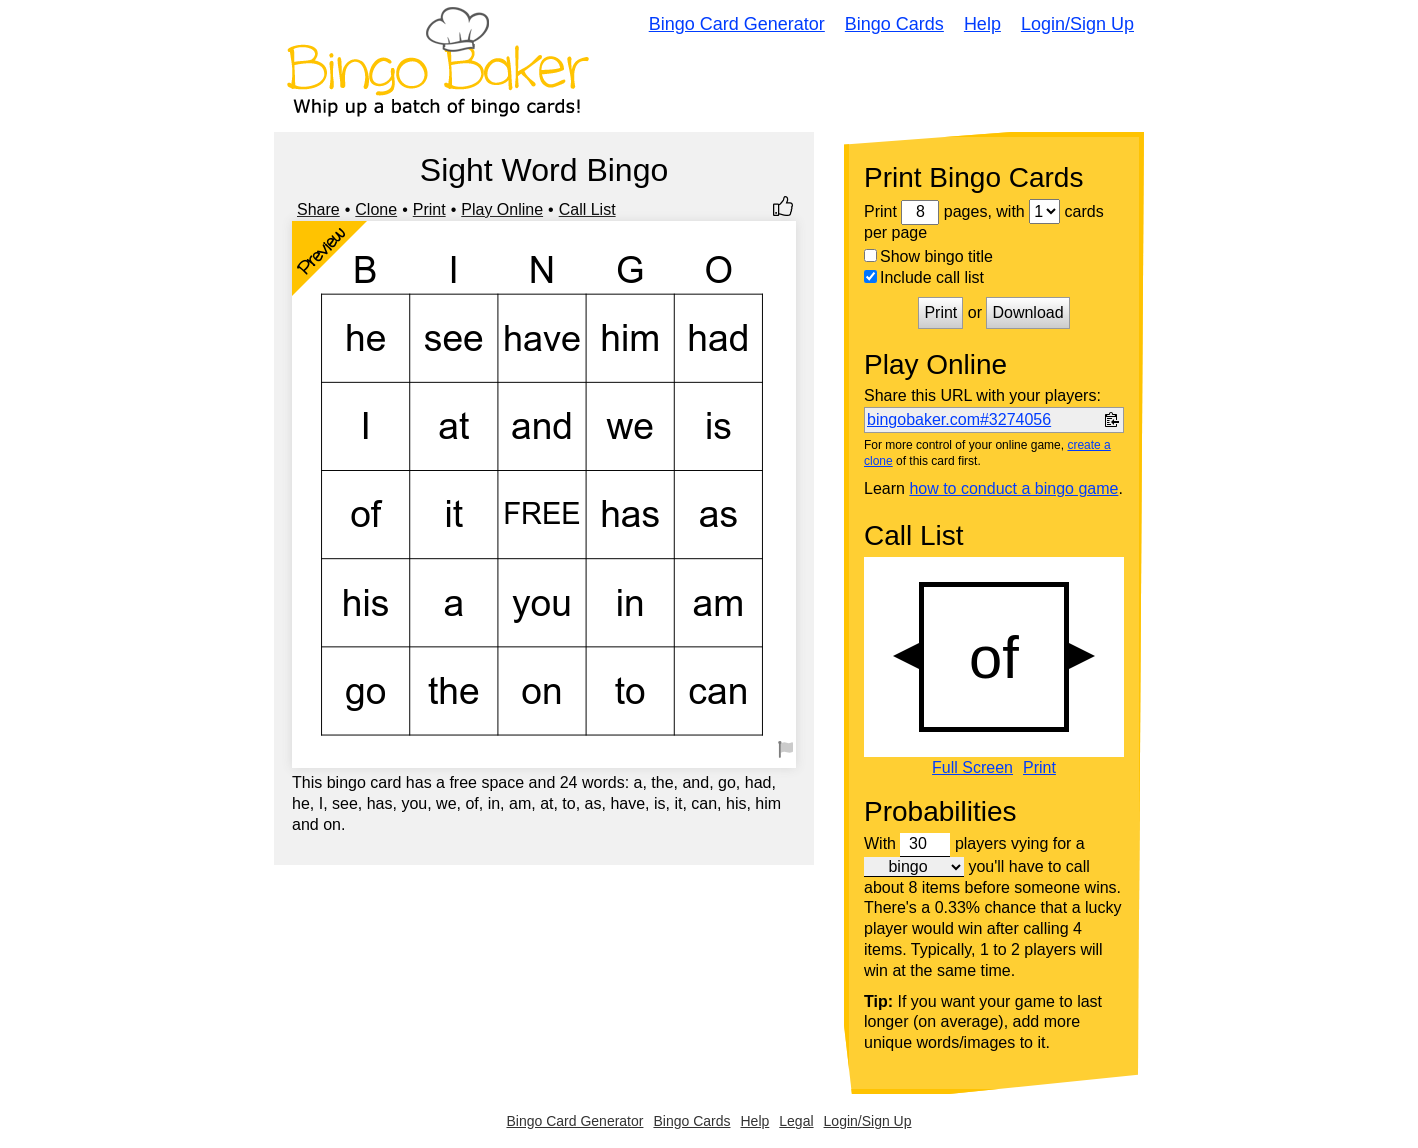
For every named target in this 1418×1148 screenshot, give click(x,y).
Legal (796, 1121)
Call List (587, 209)
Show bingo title (928, 256)
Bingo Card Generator (737, 24)
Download (1027, 312)
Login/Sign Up (1077, 24)
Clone (376, 209)
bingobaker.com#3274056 (959, 419)
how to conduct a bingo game (1013, 488)
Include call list (924, 277)
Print (429, 209)
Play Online (502, 209)
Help (982, 24)
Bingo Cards (894, 24)
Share (318, 209)
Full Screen (972, 768)
